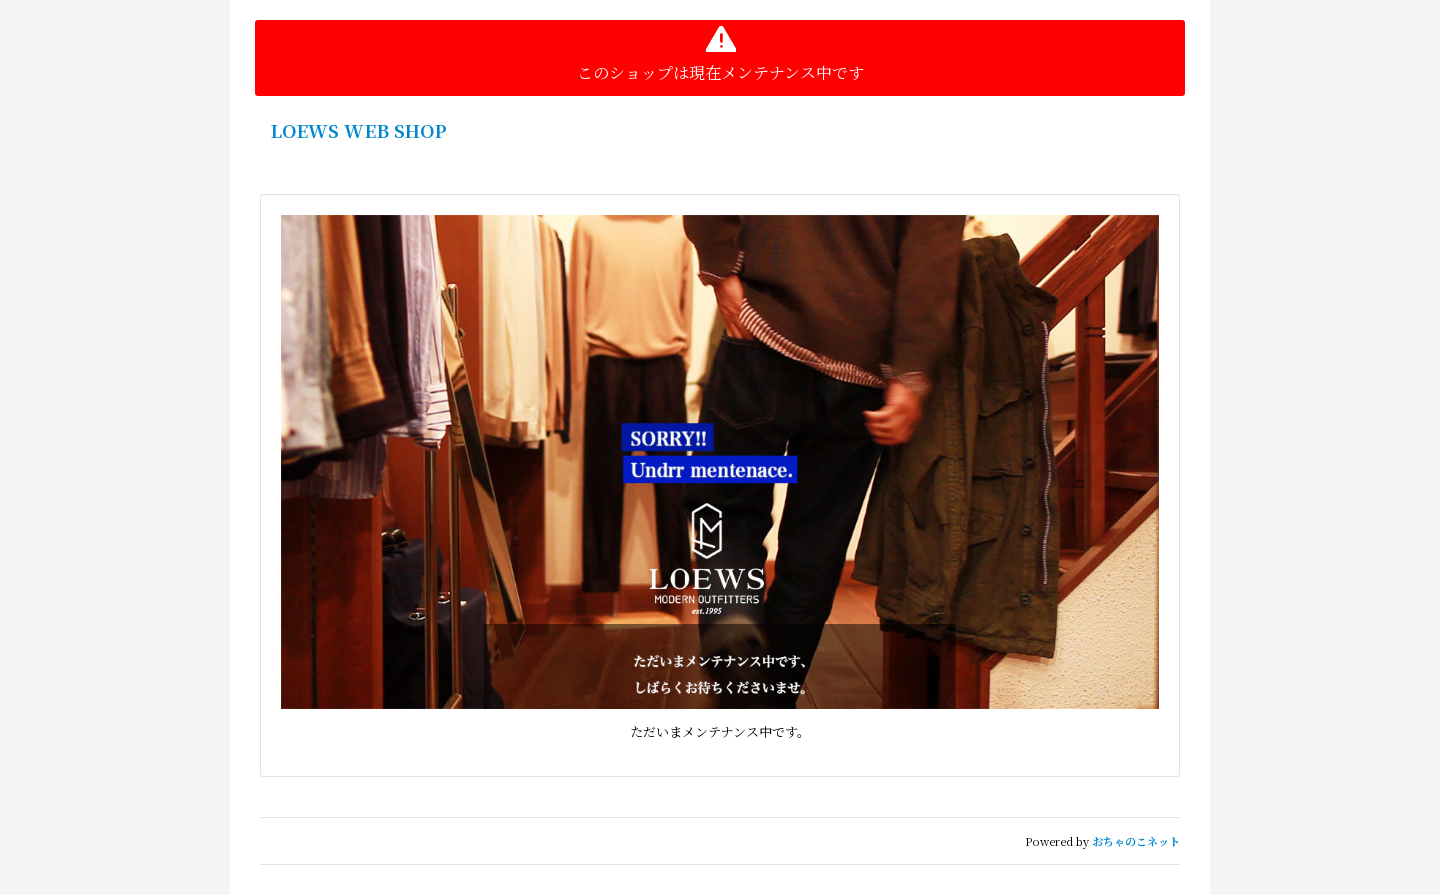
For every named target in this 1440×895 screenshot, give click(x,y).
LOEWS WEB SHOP (358, 130)
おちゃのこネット (1136, 841)
